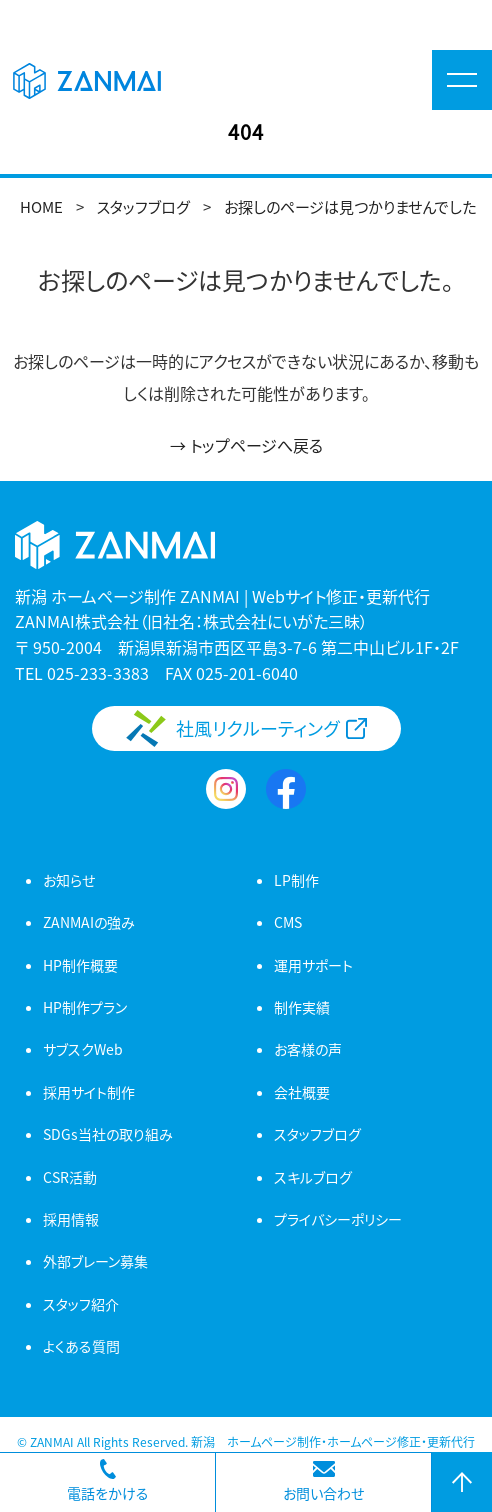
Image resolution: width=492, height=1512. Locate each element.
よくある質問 (81, 1346)
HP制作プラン (85, 1007)
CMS (288, 922)
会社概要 (302, 1092)
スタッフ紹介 (81, 1304)
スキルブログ (313, 1177)
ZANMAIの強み (89, 922)
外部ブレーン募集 (95, 1261)
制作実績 (302, 1007)
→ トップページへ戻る (246, 445)
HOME (41, 206)
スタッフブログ (143, 206)
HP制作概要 (80, 965)
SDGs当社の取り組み (108, 1134)
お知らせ (69, 880)
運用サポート (313, 965)
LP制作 (296, 880)
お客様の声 (308, 1049)
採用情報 (71, 1219)
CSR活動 (70, 1177)
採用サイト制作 (89, 1092)
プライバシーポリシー (338, 1219)
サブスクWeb (83, 1049)
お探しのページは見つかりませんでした (350, 206)
